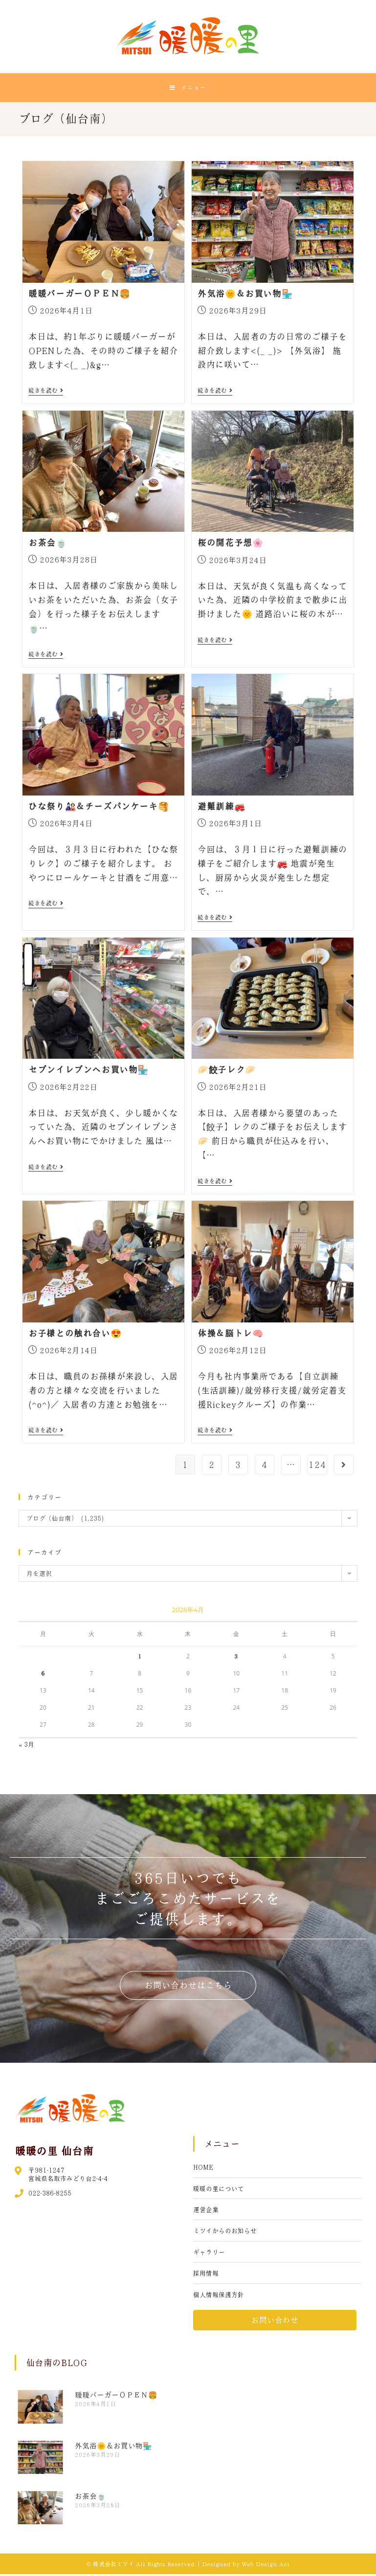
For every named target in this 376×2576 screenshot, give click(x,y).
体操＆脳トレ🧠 (230, 1335)
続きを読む (45, 392)
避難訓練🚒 (221, 808)
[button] (188, 1987)
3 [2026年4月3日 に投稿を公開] (236, 1658)
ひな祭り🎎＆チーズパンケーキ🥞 (98, 808)
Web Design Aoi (265, 2566)
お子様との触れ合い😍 (74, 1335)
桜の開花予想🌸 (230, 545)
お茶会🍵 (47, 545)
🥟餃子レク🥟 (227, 1072)
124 (317, 1466)
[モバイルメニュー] (188, 88)
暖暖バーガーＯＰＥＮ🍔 (79, 295)
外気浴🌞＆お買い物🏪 (245, 295)
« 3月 (26, 1746)
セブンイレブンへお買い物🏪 (88, 1072)
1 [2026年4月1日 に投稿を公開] (140, 1658)
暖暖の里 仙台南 (54, 2152)
